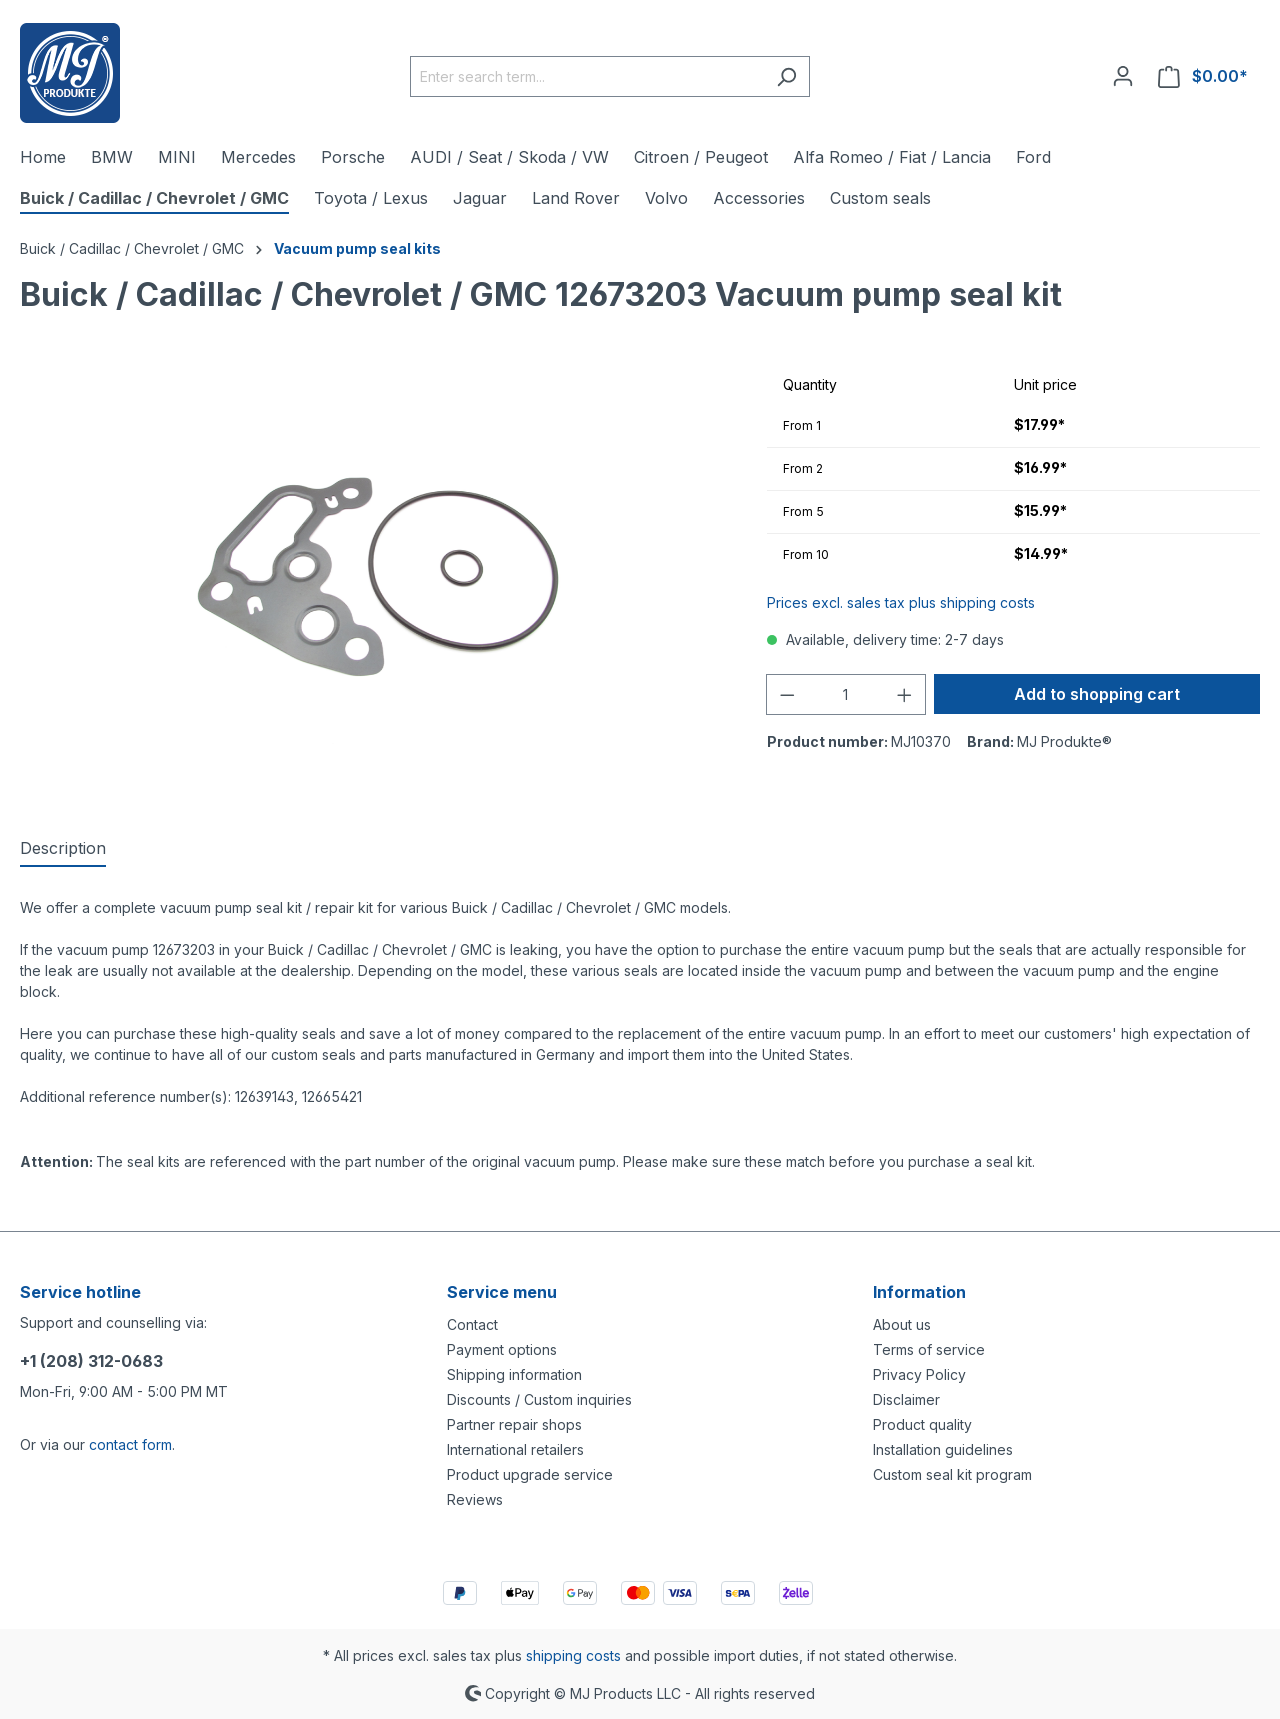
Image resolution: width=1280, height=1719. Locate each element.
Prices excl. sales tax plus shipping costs (901, 602)
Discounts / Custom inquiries (539, 1399)
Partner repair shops (514, 1424)
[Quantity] (845, 694)
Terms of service (929, 1349)
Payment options (502, 1349)
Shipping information (514, 1374)
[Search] (786, 76)
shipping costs (573, 1655)
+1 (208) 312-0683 (91, 1361)
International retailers (515, 1449)
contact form (130, 1444)
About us (902, 1324)
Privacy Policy (919, 1374)
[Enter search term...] (587, 76)
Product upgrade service (530, 1474)
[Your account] (1123, 76)
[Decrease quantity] (787, 694)
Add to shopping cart (1097, 694)
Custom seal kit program (952, 1474)
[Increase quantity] (905, 694)
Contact (472, 1324)
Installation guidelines (943, 1449)
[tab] (63, 849)
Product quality (922, 1424)
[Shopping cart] (1203, 76)
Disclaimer (906, 1399)
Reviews (475, 1499)
